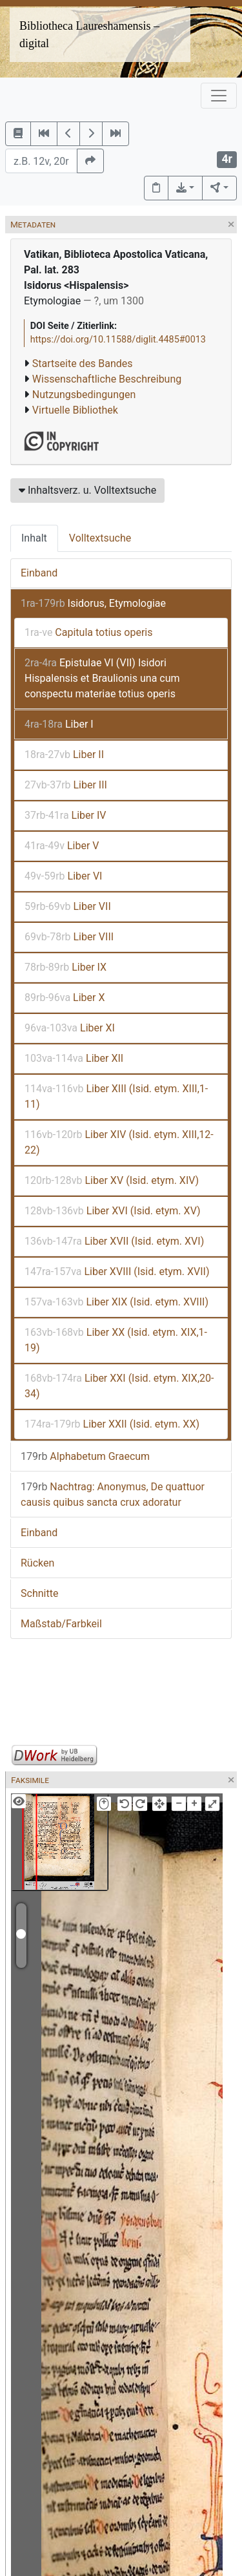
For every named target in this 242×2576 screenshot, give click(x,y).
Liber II (64, 754)
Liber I (59, 724)
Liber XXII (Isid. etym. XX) (112, 1424)
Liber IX (65, 967)
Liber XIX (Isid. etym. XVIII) (116, 1302)
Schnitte (39, 1593)
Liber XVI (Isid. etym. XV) (113, 1211)
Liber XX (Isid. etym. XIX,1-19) (116, 1340)
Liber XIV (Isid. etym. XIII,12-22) (119, 1142)
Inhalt (34, 538)
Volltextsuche (100, 538)
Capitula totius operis (88, 632)
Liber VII (68, 906)
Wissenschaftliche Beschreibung (106, 379)
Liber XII (74, 1058)
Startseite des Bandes (82, 363)
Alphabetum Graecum (85, 1456)
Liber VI (63, 876)
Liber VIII (69, 937)
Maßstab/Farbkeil (61, 1624)
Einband (39, 573)
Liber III (66, 785)
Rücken (37, 1563)
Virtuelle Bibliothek (75, 410)
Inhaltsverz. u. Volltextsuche (87, 490)
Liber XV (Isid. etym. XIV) (112, 1180)
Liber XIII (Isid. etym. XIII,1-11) (116, 1096)
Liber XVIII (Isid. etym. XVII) (117, 1271)
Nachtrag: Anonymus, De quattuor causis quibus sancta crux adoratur (113, 1494)
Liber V (62, 845)
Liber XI (70, 1028)
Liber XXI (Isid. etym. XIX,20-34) (119, 1386)
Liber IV (65, 815)
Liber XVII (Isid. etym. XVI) (114, 1241)
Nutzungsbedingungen (84, 394)
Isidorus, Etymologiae (93, 603)
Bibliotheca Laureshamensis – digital (89, 34)
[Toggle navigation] (219, 96)
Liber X (65, 997)
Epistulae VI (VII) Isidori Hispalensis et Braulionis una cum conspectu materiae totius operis (102, 678)
